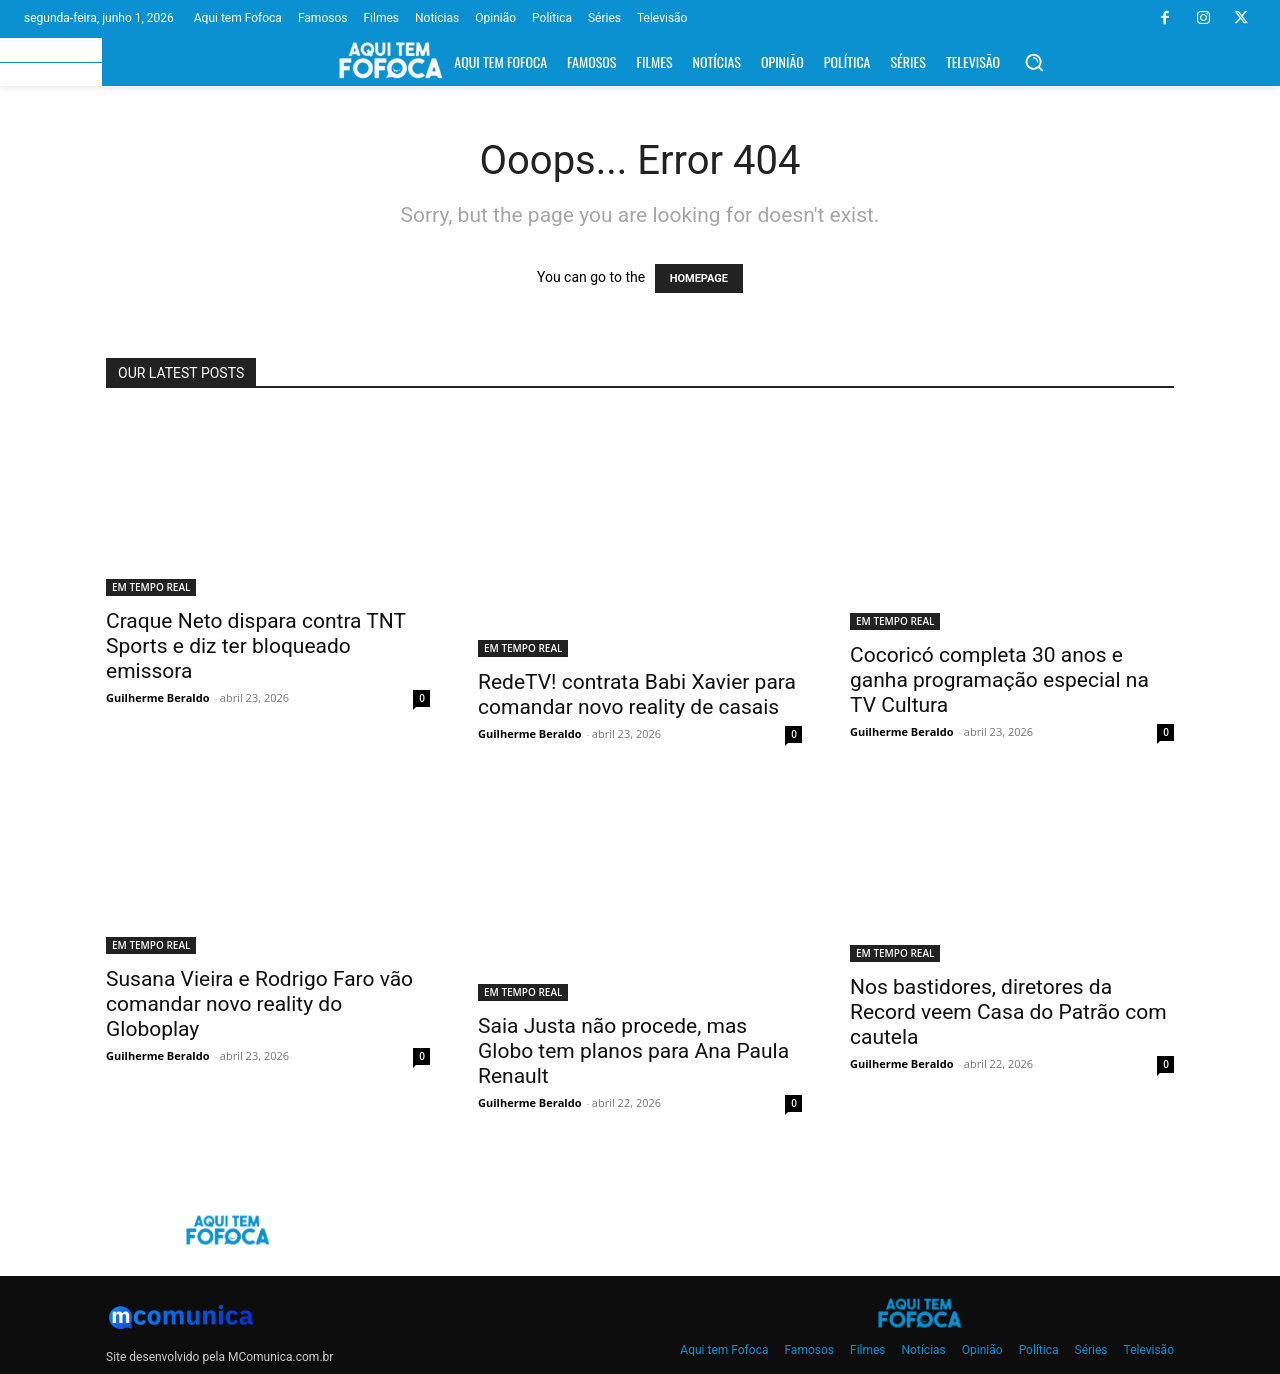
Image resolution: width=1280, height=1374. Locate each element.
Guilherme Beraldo (157, 697)
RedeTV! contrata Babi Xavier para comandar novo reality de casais (637, 694)
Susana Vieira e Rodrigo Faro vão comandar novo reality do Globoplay (259, 1004)
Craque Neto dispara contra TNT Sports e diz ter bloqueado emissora (256, 646)
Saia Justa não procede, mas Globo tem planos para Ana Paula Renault (633, 1051)
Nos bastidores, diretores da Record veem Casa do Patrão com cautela (1008, 1012)
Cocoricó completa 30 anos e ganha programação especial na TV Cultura (999, 680)
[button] (1034, 62)
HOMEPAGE (699, 278)
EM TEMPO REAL (151, 587)
